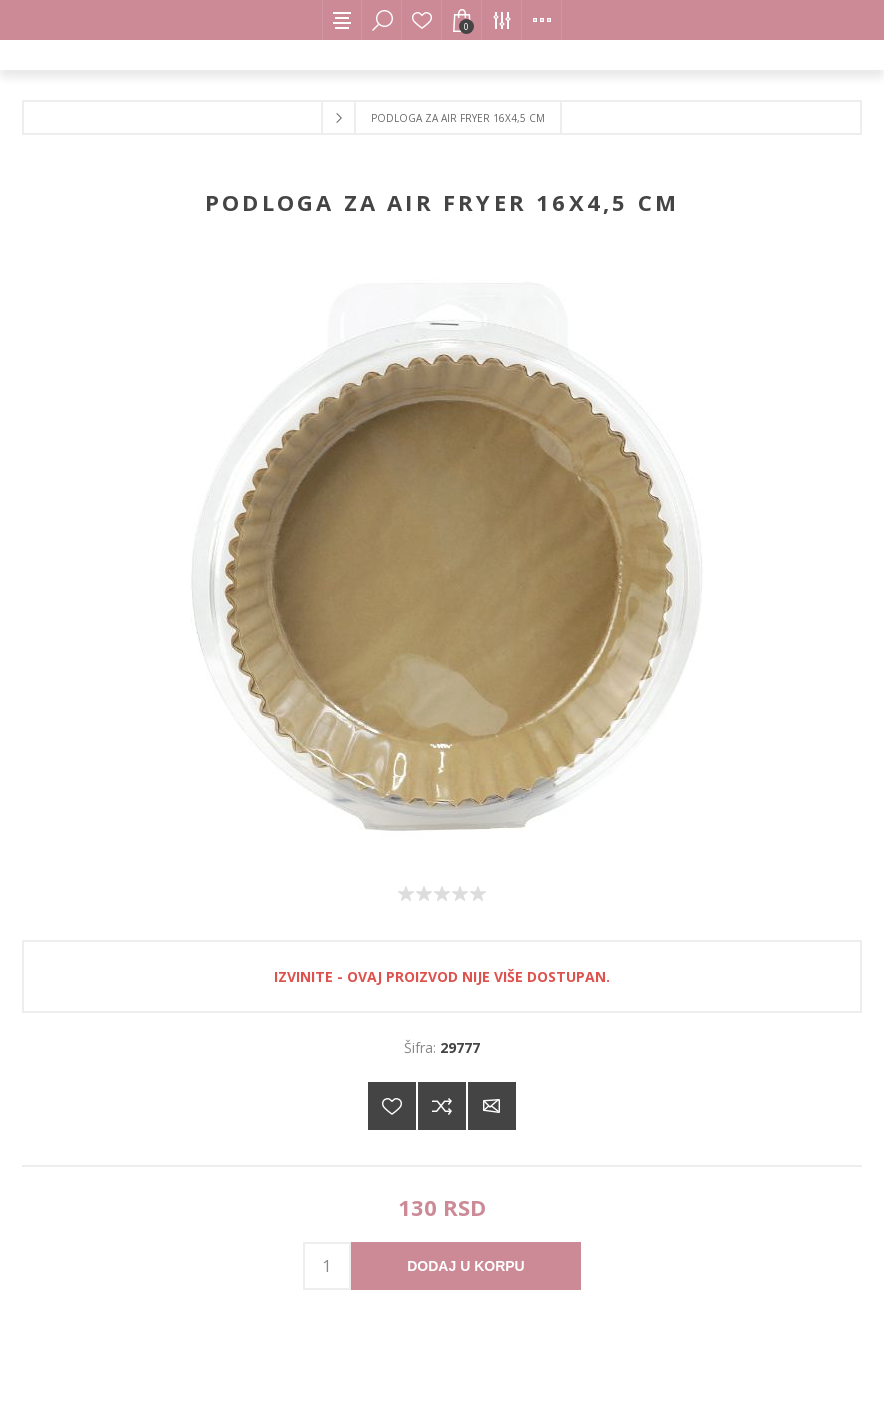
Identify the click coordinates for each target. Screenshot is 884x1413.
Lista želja (422, 20)
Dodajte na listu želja (392, 1106)
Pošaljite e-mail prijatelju (492, 1106)
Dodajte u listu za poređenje (442, 1106)
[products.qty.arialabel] (327, 1266)
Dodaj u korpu (465, 1266)
